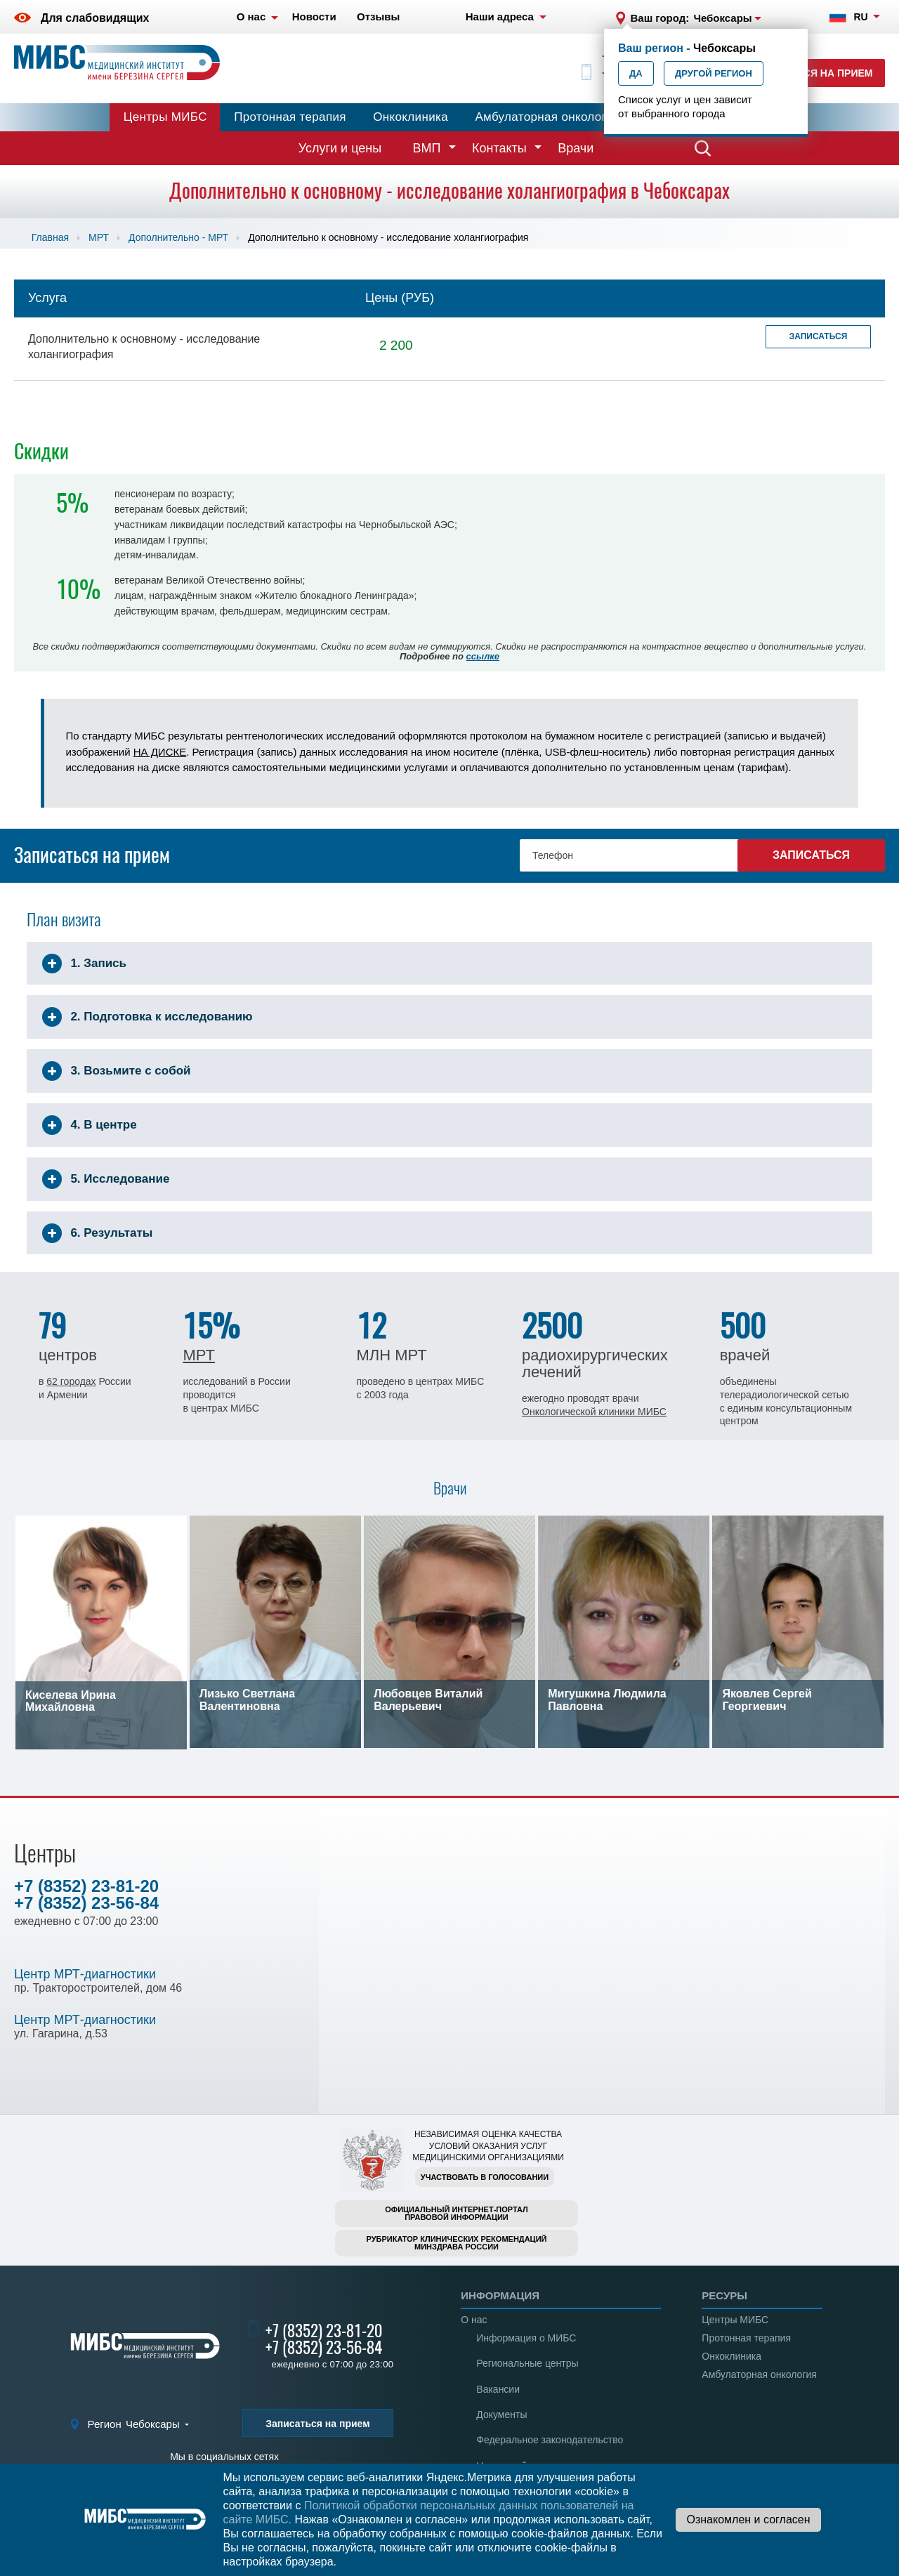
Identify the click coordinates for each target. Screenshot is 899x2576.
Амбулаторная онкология (547, 117)
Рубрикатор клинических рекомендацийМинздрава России (457, 2243)
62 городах (71, 1381)
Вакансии (498, 2389)
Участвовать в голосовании (485, 2177)
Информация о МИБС (526, 2338)
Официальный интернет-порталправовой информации (456, 2213)
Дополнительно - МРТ (178, 237)
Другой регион (713, 73)
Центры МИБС (165, 117)
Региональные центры (527, 2363)
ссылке (482, 656)
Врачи (575, 148)
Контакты (499, 148)
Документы (501, 2414)
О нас (474, 2319)
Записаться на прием (811, 73)
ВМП (427, 148)
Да (636, 73)
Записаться (818, 336)
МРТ (98, 237)
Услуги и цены (339, 148)
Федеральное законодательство (549, 2439)
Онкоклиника (410, 117)
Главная (50, 237)
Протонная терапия (290, 117)
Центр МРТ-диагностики (85, 1974)
